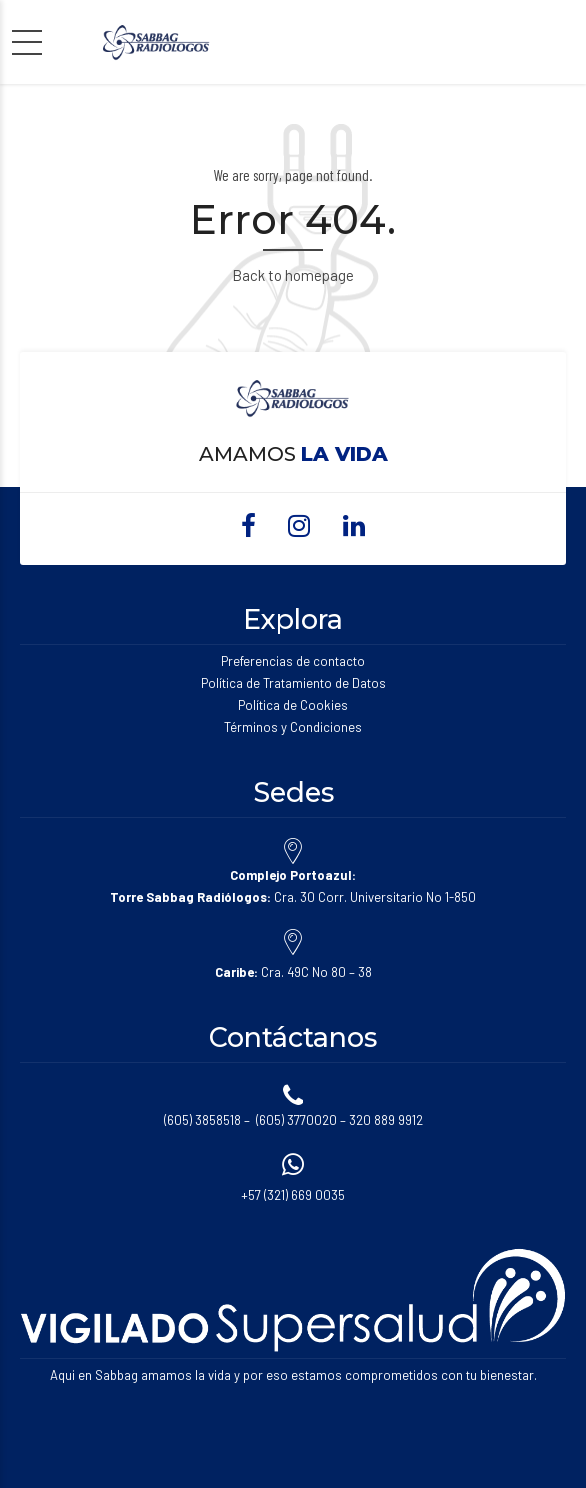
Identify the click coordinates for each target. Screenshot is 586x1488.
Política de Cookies (293, 705)
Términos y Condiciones (293, 727)
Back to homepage (293, 275)
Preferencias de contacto (293, 661)
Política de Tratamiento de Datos (293, 683)
